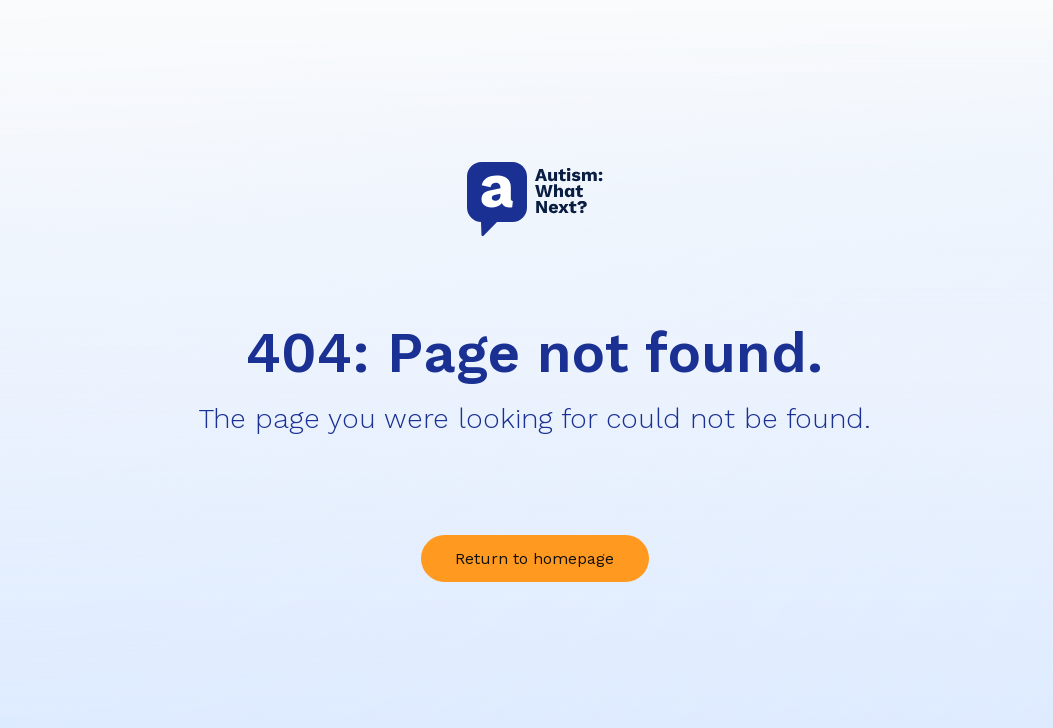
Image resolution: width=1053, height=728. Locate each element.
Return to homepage (534, 558)
